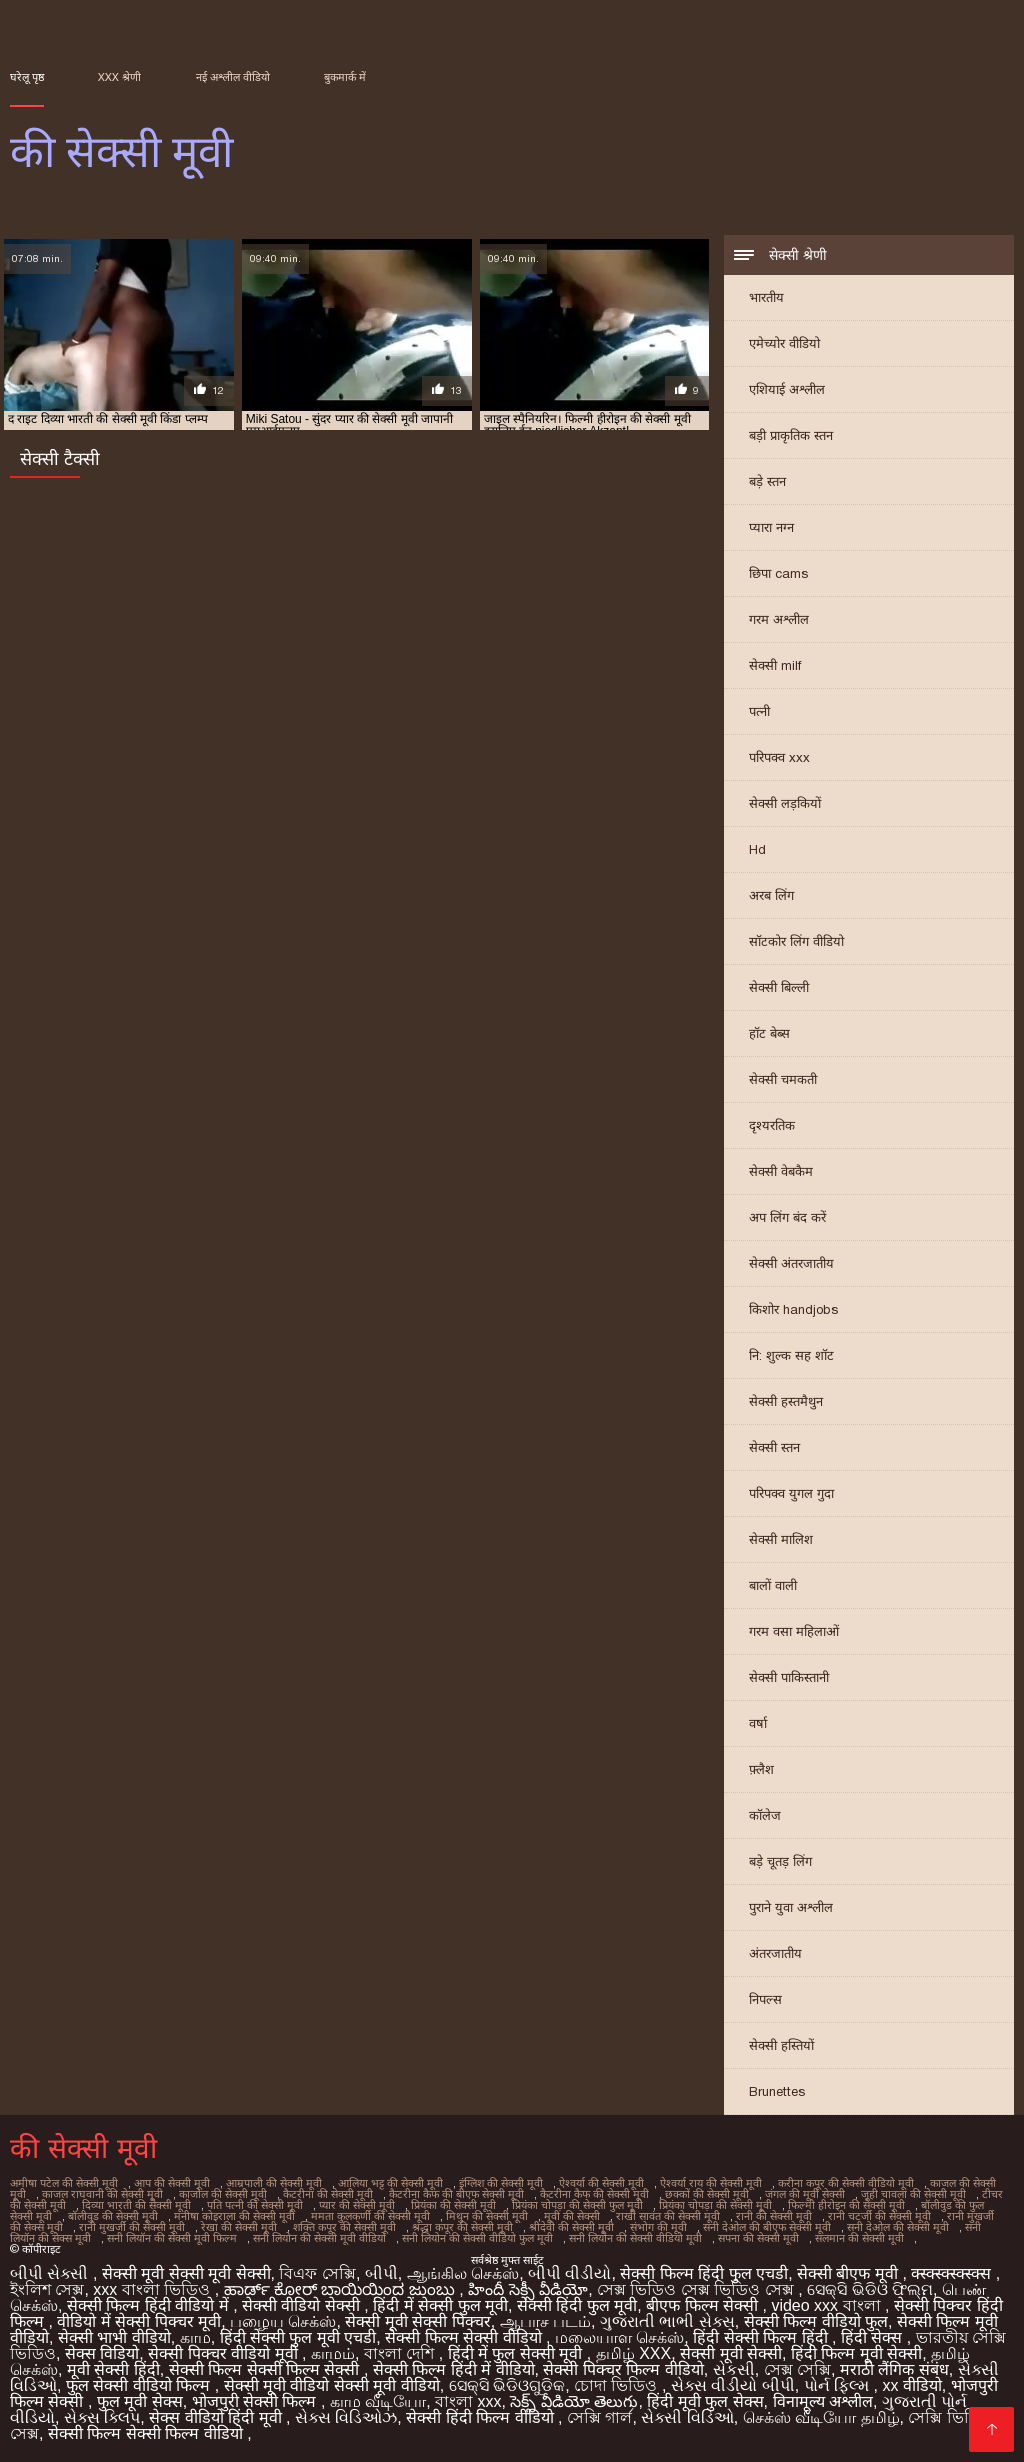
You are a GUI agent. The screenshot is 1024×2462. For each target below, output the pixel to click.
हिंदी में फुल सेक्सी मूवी (517, 2353)
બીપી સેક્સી (51, 2273)
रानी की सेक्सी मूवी (774, 2216)
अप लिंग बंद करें (787, 1217)
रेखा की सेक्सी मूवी (239, 2227)
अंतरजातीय (775, 1953)
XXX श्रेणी (119, 77)
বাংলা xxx (468, 2401)
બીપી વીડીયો (569, 2273)
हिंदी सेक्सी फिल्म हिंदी (762, 2337)
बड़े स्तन (767, 481)
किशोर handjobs (793, 1309)
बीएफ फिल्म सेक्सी (704, 2305)
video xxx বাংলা (828, 2305)
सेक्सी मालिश (781, 1539)
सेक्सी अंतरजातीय (791, 1263)
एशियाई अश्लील (787, 389)
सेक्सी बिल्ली (779, 987)
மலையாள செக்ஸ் (619, 2337)
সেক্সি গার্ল (599, 2417)
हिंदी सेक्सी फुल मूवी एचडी (298, 2337)
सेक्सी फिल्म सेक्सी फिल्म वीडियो (147, 2433)
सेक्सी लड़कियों (785, 803)
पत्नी (759, 711)
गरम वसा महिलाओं (794, 1631)
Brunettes (777, 2091)
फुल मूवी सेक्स (140, 2401)
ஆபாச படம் (545, 2321)
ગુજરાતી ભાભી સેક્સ (667, 2321)
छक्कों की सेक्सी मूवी (707, 2194)
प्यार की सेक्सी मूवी (357, 2205)
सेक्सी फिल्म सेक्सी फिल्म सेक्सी (266, 2369)
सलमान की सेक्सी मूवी (859, 2238)
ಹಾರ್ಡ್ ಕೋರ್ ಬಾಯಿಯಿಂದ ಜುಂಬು (342, 2289)
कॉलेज (765, 1815)
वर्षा (758, 1723)
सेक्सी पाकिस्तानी (789, 1677)
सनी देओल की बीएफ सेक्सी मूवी (767, 2227)
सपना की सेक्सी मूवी (758, 2238)
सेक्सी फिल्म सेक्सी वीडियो (465, 2337)
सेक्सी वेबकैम (781, 1171)
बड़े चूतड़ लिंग (780, 1861)
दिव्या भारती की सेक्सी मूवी (136, 2205)
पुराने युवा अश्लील (791, 1907)
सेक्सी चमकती (783, 1079)
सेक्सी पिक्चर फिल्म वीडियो (623, 2369)
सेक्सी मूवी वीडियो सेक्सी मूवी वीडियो (332, 2385)
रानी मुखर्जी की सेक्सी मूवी (132, 2227)
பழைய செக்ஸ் (283, 2321)
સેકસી (734, 2369)
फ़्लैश (761, 1769)
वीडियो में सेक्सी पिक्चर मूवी (139, 2321)
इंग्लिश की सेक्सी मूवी (501, 2183)
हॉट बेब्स (769, 1033)
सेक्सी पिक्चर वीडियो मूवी (225, 2353)
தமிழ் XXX (633, 2353)
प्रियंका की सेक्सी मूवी (453, 2205)
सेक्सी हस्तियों (781, 2045)
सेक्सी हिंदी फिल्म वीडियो (482, 2417)
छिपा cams (778, 573)
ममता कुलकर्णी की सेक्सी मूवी (370, 2216)
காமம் (333, 2353)
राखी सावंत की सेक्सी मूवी (668, 2216)
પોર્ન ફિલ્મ (839, 2385)
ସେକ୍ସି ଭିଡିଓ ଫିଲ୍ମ (870, 2289)
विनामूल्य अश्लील (823, 2401)
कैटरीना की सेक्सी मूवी (328, 2194)
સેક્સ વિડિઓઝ (346, 2417)
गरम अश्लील (779, 619)
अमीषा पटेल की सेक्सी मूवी (64, 2183)
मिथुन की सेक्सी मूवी (487, 2216)
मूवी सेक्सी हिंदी (113, 2369)
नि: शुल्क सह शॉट (791, 1355)
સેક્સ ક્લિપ (102, 2417)
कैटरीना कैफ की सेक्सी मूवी (594, 2194)
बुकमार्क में (345, 77)
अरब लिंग (771, 895)
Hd (757, 849)
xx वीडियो (911, 2385)
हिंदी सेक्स (874, 2337)
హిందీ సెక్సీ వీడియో (528, 2289)
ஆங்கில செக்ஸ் (463, 2273)
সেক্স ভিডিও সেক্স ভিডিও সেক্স (697, 2289)
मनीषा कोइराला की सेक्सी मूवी (234, 2216)
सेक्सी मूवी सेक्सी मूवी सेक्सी (186, 2273)
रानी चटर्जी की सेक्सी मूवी (879, 2216)
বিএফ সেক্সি (317, 2273)
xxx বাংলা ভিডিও (153, 2289)
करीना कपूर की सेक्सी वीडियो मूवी (846, 2183)
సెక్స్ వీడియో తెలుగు (574, 2401)
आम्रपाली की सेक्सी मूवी (274, 2183)
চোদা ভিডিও (618, 2385)
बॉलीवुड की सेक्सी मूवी (113, 2216)
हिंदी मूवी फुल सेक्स (705, 2401)
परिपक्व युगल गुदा (791, 1493)
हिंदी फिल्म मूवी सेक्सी (856, 2353)
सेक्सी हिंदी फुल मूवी (577, 2305)
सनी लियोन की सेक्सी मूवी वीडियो (319, 2238)
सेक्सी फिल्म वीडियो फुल (816, 2321)
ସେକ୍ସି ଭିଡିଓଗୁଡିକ (507, 2385)
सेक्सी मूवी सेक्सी (731, 2353)
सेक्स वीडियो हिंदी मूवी (217, 2417)
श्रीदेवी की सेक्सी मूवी (571, 2227)
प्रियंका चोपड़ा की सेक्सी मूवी (715, 2205)
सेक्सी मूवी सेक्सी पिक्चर (417, 2321)
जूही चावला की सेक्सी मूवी (913, 2194)
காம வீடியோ (378, 2401)
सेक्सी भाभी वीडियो (114, 2337)
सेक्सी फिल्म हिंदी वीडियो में (150, 2305)
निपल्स (765, 1999)
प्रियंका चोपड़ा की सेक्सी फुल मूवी (577, 2205)
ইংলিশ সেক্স (47, 2289)
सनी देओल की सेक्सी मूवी (898, 2227)
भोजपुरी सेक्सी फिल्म (256, 2401)
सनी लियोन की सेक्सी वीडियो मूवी (635, 2238)
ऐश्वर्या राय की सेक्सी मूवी (711, 2183)
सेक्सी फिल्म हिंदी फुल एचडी (704, 2273)
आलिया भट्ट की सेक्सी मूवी (390, 2183)
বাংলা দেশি (401, 2353)
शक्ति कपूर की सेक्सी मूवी (344, 2227)
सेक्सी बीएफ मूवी (849, 2273)
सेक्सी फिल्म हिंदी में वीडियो (454, 2369)
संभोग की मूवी (658, 2227)
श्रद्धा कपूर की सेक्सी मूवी (462, 2227)
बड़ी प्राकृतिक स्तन (791, 435)
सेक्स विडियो (102, 2353)
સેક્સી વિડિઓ (687, 2417)
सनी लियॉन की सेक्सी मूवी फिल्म (172, 2238)
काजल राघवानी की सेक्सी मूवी (102, 2194)
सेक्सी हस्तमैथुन (786, 1401)
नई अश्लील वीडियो (233, 77)
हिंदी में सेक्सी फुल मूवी (440, 2305)
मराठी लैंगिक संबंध (894, 2369)
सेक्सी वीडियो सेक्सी (303, 2305)
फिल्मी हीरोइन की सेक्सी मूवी (846, 2205)
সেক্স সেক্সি (797, 2369)
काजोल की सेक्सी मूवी (223, 2194)
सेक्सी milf (775, 665)
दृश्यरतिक (772, 1125)
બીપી (381, 2273)
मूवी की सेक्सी (572, 2216)
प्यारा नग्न (771, 527)
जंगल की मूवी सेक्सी (805, 2194)
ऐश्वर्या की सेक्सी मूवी (601, 2183)
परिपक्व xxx (779, 757)
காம (195, 2337)
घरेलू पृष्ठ (27, 77)
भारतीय (766, 297)
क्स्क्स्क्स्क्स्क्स (953, 2273)
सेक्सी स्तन (774, 1447)
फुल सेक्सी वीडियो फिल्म (140, 2385)
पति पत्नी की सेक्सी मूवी (255, 2205)
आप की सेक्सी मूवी (172, 2183)
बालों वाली (773, 1585)
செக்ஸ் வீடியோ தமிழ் (821, 2417)
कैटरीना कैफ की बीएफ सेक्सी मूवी (456, 2194)
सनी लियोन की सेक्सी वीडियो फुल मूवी (477, 2238)
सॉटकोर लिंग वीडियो (796, 941)
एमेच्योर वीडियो (784, 343)
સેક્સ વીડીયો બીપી (733, 2385)
